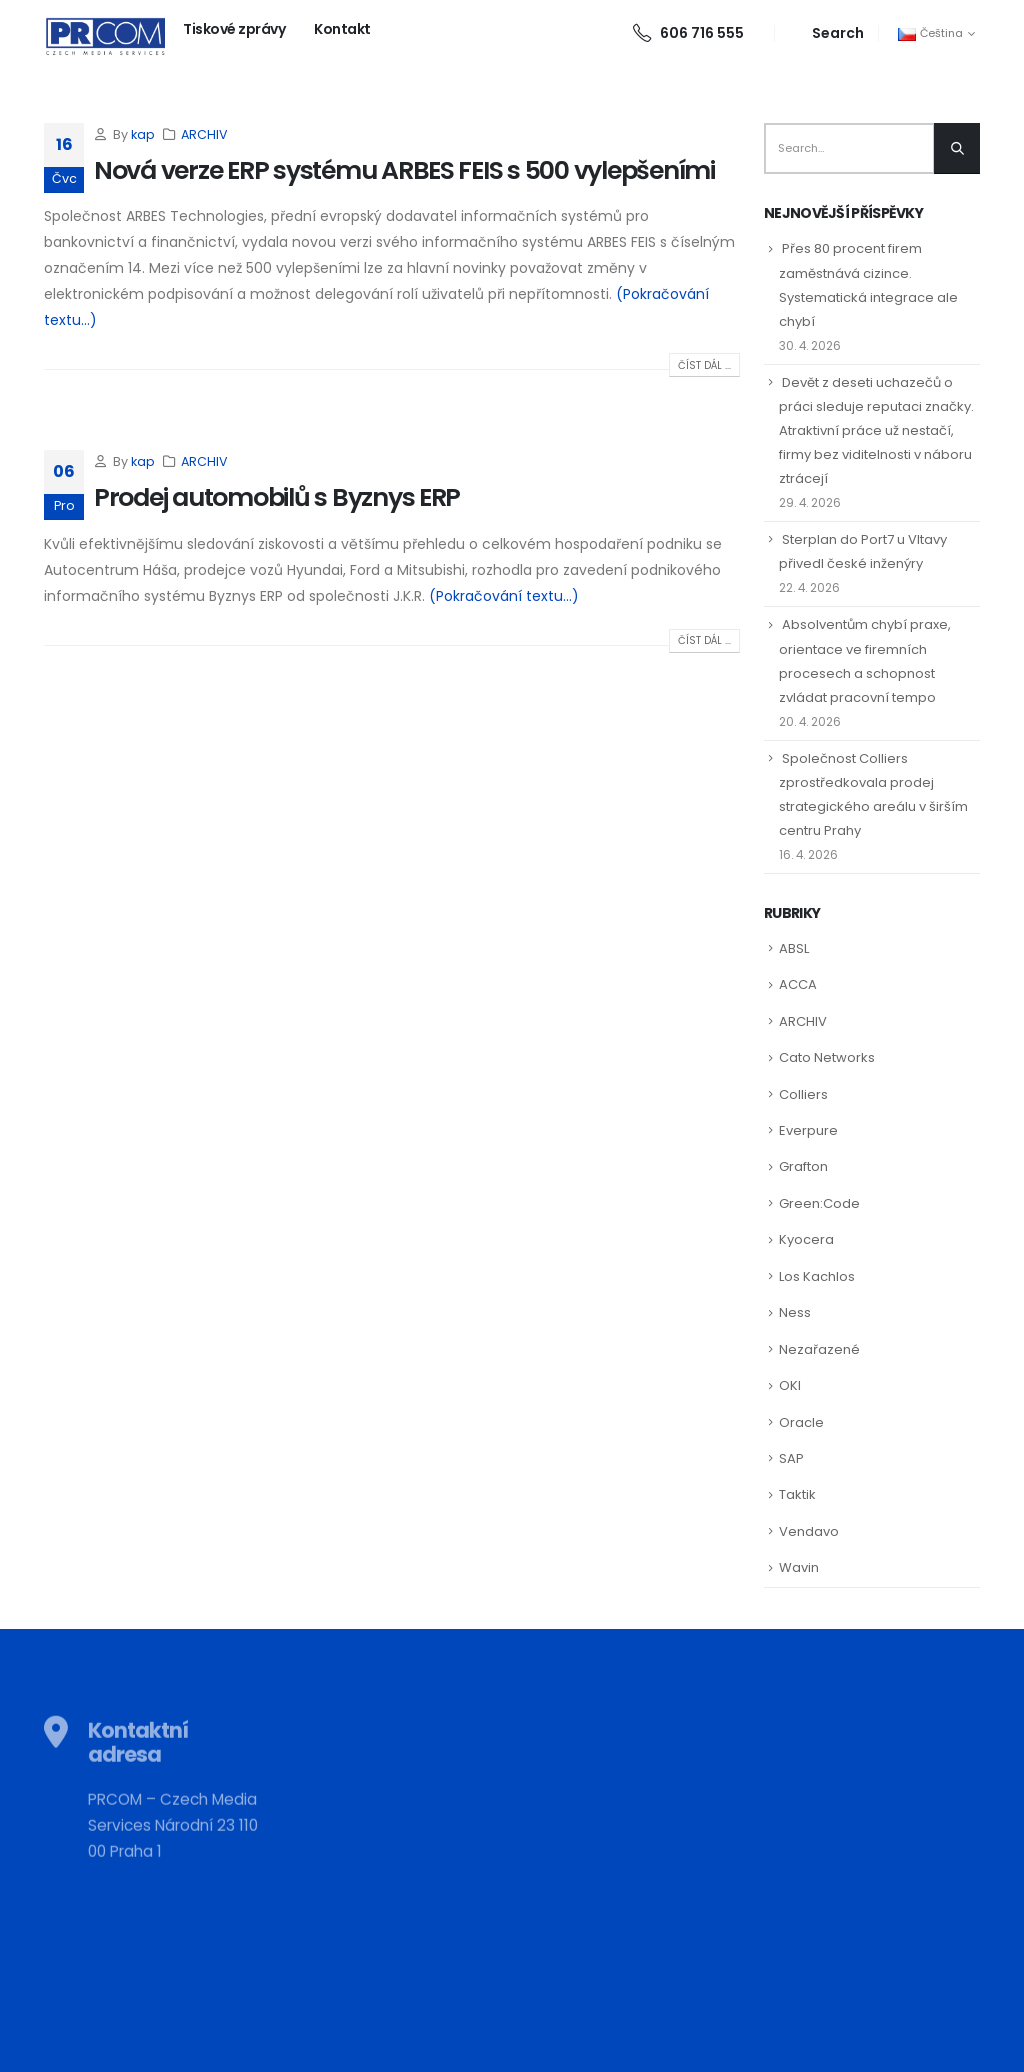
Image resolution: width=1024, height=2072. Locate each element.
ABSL (794, 948)
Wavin (799, 1567)
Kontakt (342, 29)
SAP (791, 1458)
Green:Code (819, 1203)
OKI (790, 1385)
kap (143, 134)
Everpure (808, 1130)
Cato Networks (827, 1057)
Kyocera (806, 1239)
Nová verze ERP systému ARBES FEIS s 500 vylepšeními (404, 170)
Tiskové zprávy (234, 29)
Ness (795, 1312)
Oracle (801, 1422)
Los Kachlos (817, 1276)
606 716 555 (688, 33)
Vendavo (809, 1531)
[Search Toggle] (826, 33)
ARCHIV (204, 134)
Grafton (803, 1166)
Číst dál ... (704, 365)
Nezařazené (819, 1349)
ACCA (798, 984)
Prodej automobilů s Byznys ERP (277, 497)
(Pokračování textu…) (504, 596)
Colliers (803, 1094)
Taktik (797, 1494)
